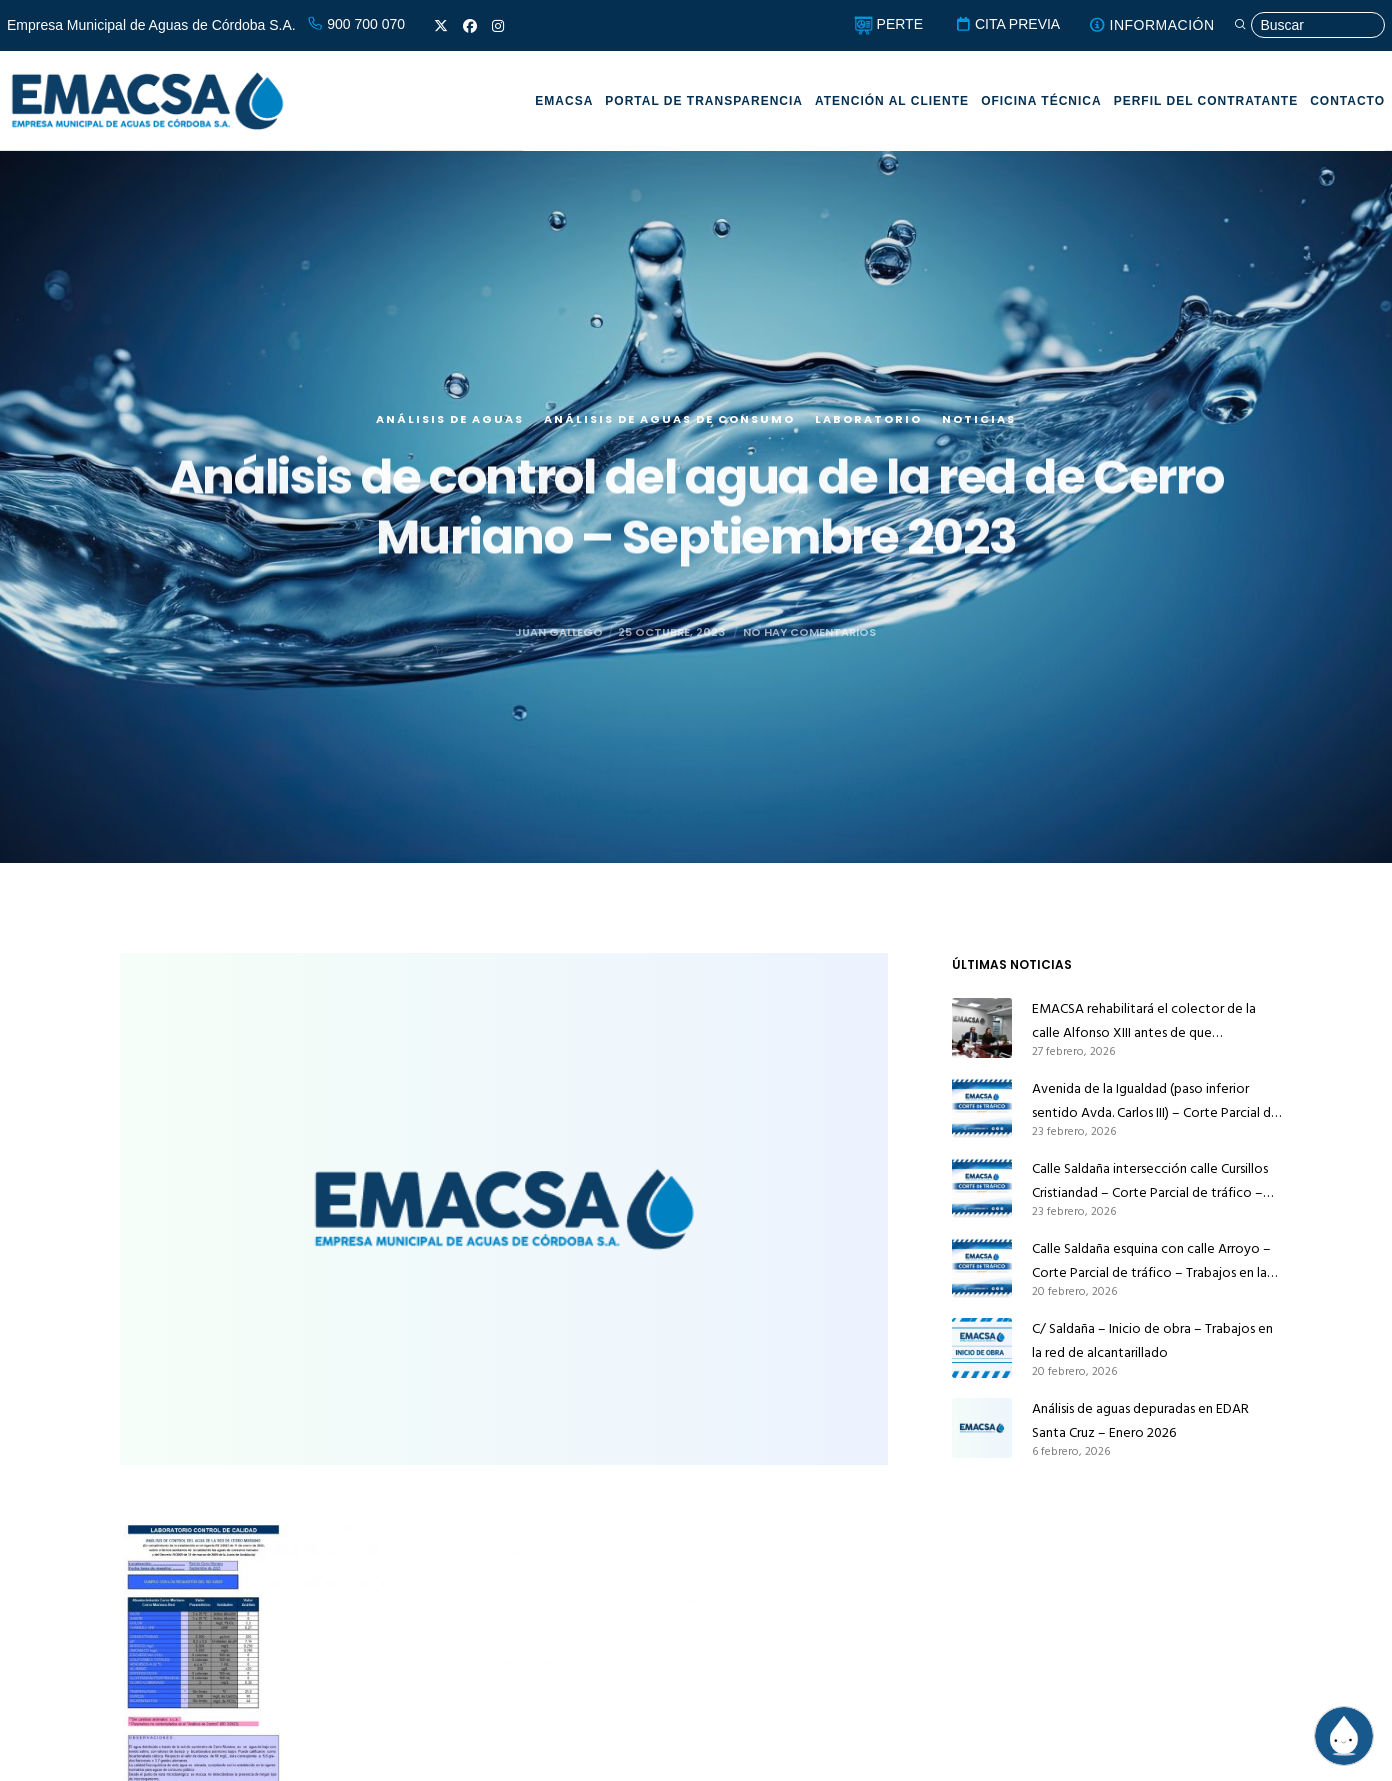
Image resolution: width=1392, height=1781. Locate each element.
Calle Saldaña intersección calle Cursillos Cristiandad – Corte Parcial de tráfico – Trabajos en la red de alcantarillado (1150, 1181)
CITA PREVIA (1007, 24)
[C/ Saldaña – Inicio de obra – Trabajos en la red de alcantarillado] (982, 1348)
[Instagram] (498, 26)
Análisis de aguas (450, 432)
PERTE (888, 24)
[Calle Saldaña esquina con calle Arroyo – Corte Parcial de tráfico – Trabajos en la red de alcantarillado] (982, 1268)
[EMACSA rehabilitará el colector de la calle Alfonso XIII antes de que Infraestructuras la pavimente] (982, 1028)
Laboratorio (868, 432)
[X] (441, 26)
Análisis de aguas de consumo (669, 432)
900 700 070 (356, 24)
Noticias (979, 432)
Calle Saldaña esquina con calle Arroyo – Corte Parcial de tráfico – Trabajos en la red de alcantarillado (1151, 1261)
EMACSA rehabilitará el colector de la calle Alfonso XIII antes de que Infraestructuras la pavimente (1144, 1021)
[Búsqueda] (1309, 25)
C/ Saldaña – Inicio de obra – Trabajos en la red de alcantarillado (1152, 1340)
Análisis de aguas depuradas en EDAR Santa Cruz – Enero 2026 (1140, 1420)
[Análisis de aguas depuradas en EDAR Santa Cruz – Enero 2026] (982, 1428)
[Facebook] (470, 26)
